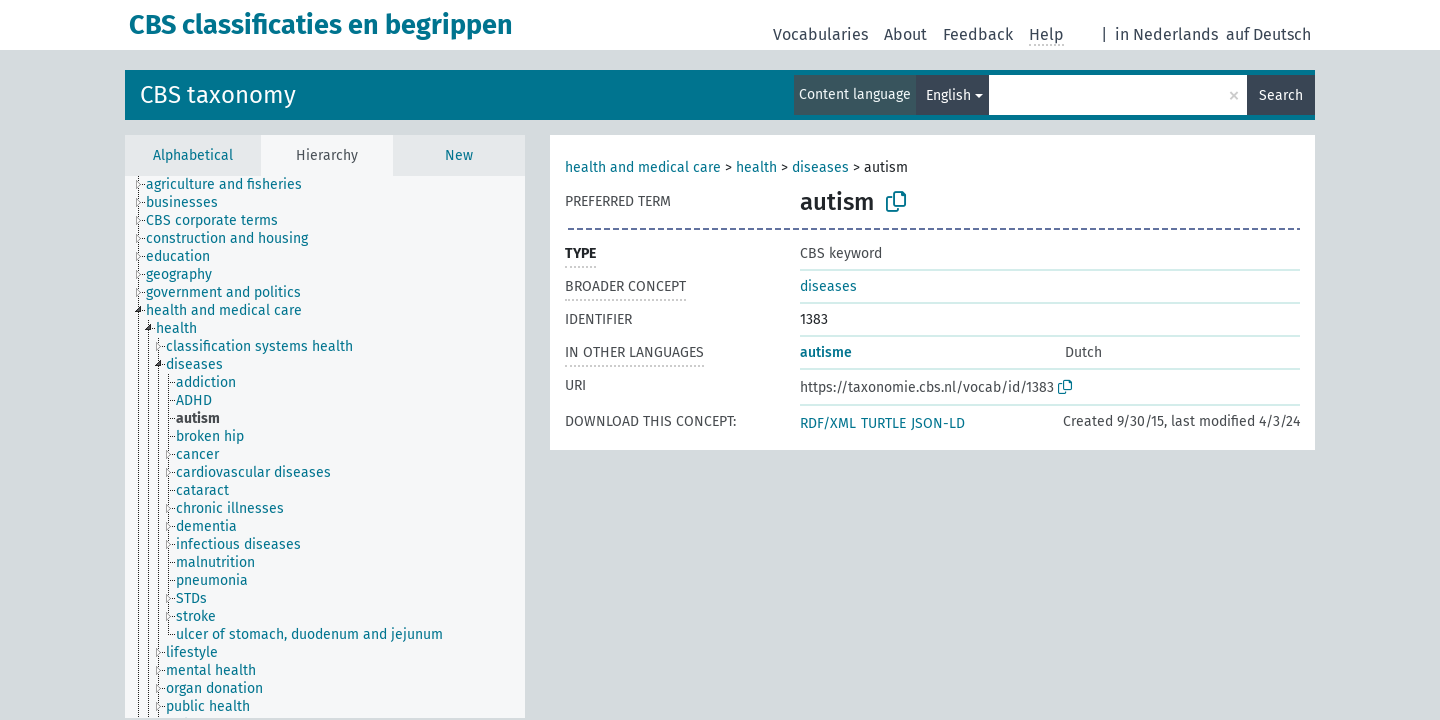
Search (1281, 95)
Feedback (978, 34)
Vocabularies (820, 34)
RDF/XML (828, 423)
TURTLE (883, 423)
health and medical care (643, 167)
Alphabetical (193, 155)
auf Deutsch (1268, 34)
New (459, 155)
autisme (826, 352)
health (756, 167)
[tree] (325, 447)
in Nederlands (1166, 34)
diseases (820, 167)
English (948, 95)
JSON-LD (938, 423)
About (905, 34)
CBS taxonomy (218, 95)
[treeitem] (232, 185)
